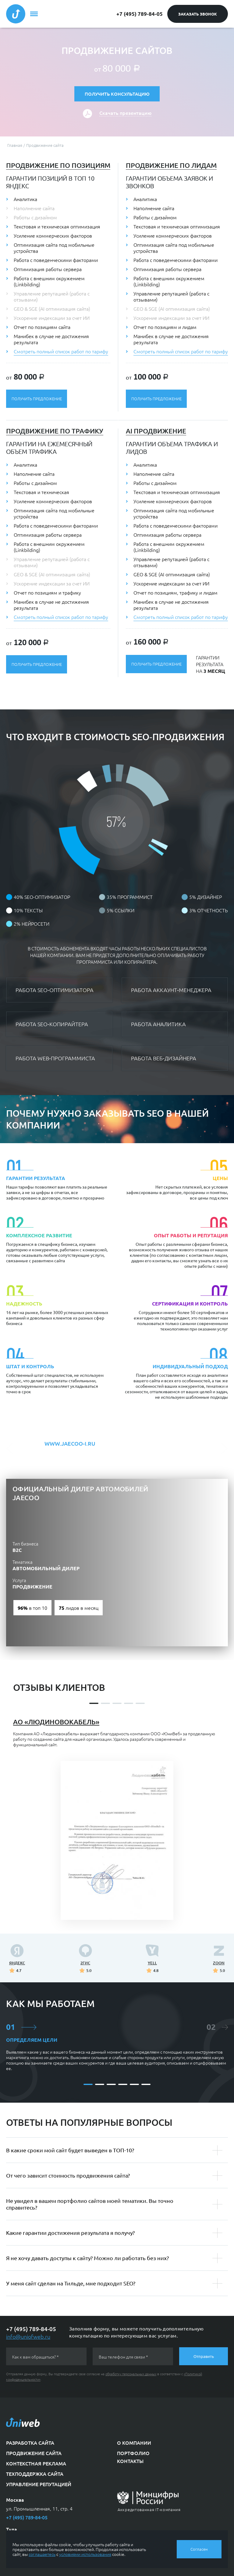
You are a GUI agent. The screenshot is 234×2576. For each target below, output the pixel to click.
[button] (12, 1448)
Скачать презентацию (125, 112)
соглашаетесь (42, 2554)
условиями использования (85, 2554)
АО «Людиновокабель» (56, 1722)
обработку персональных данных (130, 2373)
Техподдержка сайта (34, 2473)
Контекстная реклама (36, 2463)
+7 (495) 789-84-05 (139, 14)
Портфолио (133, 2453)
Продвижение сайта (34, 2453)
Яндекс (17, 1963)
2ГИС (85, 1963)
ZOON (219, 1963)
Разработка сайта (30, 2442)
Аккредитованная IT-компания (149, 2509)
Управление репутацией (38, 2484)
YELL (152, 1963)
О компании (134, 2442)
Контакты (130, 2461)
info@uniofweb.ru (28, 2336)
